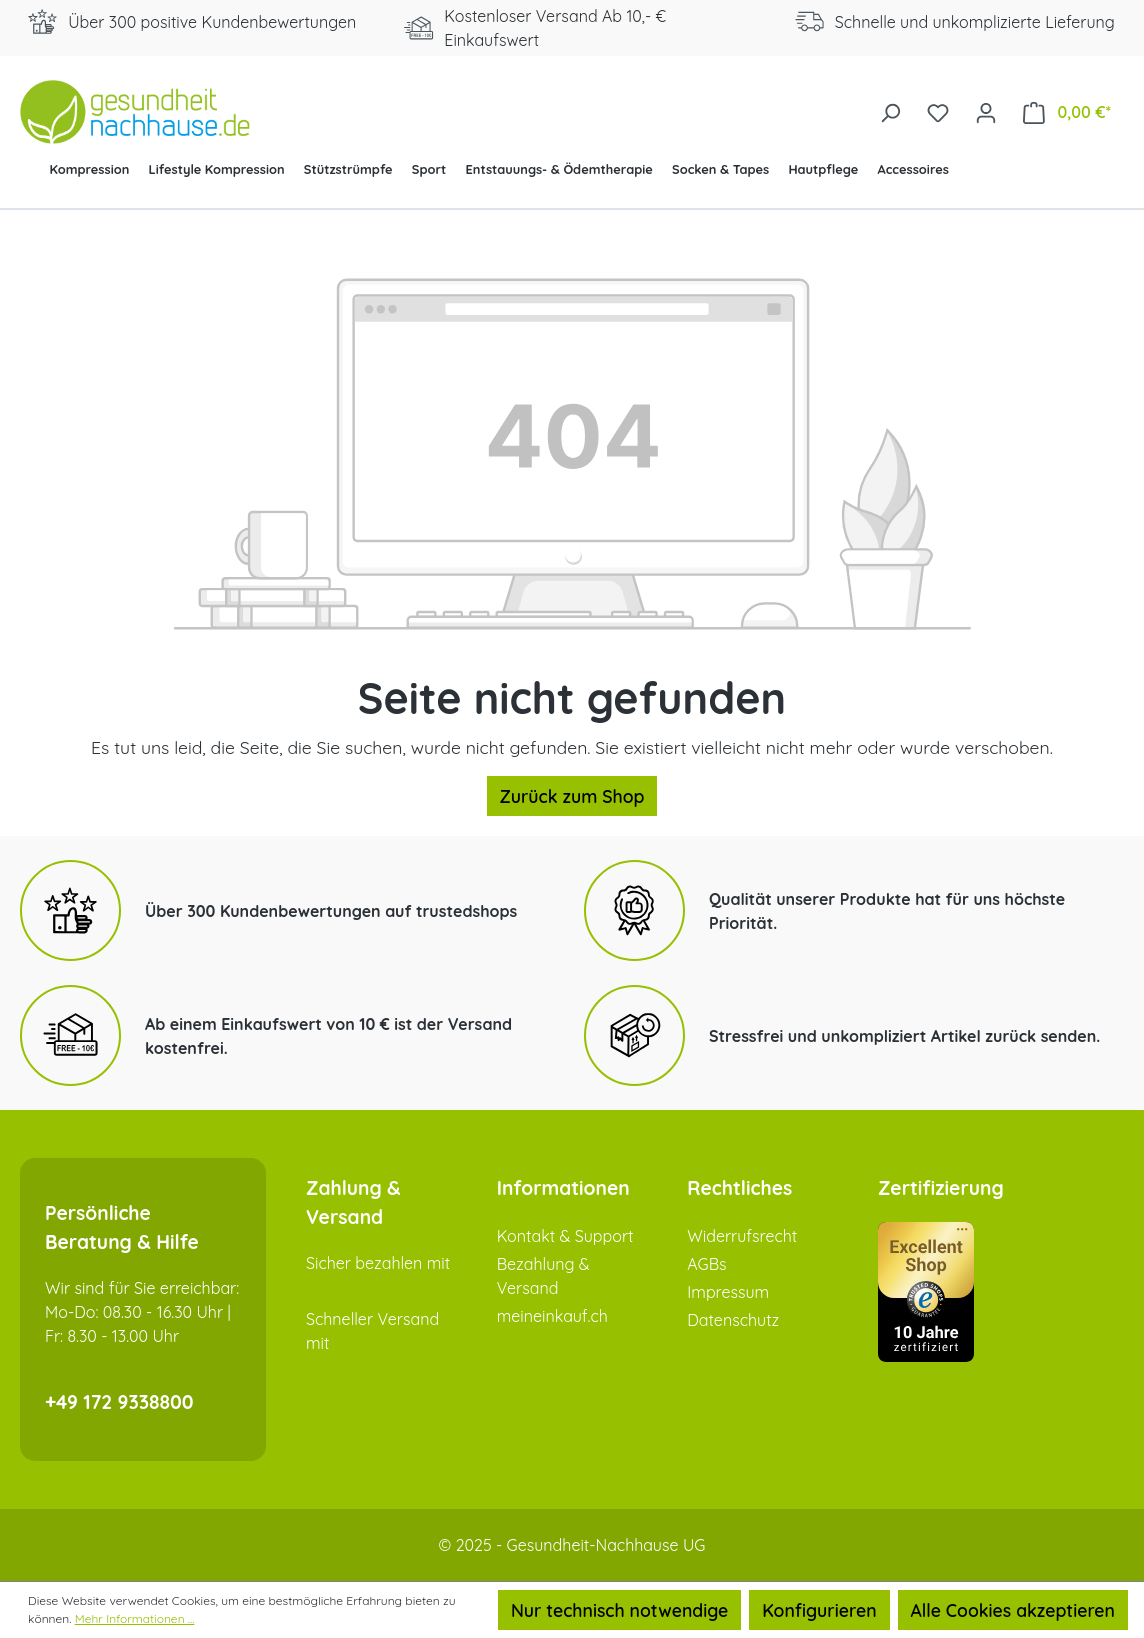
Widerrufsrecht (742, 1236)
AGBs (706, 1264)
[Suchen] (890, 111)
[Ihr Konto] (986, 111)
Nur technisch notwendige (619, 1610)
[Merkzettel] (938, 111)
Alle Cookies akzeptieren (1013, 1610)
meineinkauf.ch (552, 1316)
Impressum (728, 1292)
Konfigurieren (819, 1610)
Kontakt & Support (565, 1236)
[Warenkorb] (1067, 111)
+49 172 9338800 (119, 1402)
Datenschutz (733, 1320)
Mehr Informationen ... (135, 1618)
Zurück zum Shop (572, 796)
